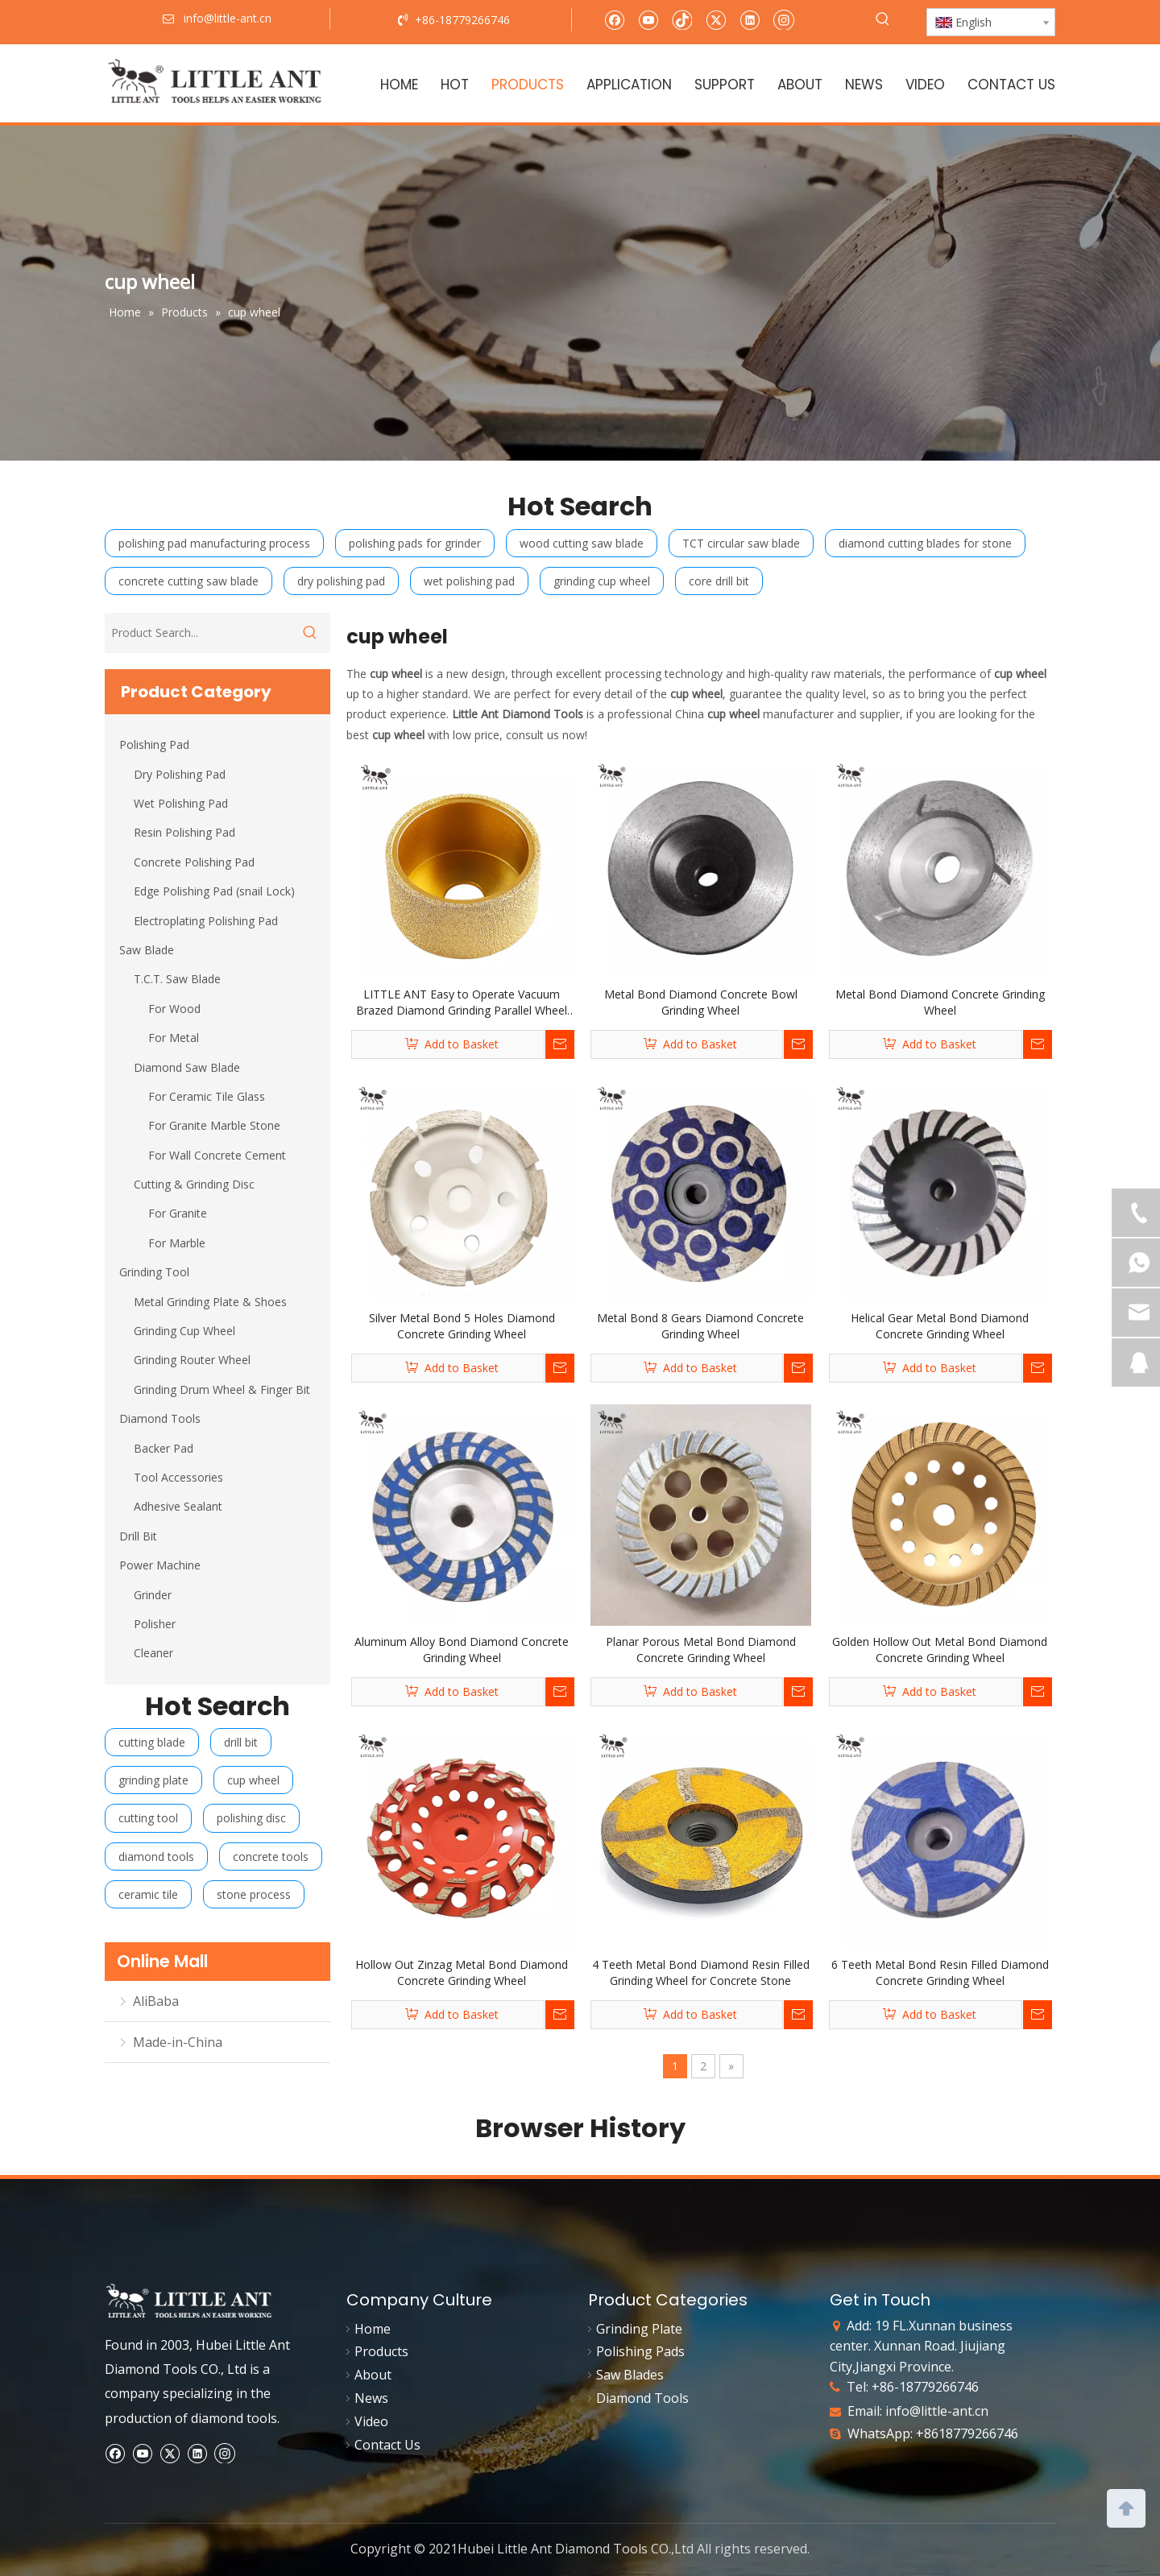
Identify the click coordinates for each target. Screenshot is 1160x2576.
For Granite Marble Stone (214, 1125)
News (371, 2398)
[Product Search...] (197, 633)
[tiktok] (682, 19)
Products (381, 2351)
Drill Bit (138, 1536)
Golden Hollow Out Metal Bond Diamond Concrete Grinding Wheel (939, 1649)
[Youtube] (648, 19)
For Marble (176, 1243)
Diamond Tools (160, 1418)
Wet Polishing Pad (181, 803)
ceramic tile (148, 1894)
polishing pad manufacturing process (214, 543)
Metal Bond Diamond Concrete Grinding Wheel (940, 1002)
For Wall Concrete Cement (217, 1155)
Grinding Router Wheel (192, 1359)
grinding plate (153, 1780)
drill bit (241, 1742)
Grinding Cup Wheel (184, 1330)
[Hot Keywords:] (883, 19)
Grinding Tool (154, 1272)
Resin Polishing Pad (184, 832)
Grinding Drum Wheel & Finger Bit (222, 1389)
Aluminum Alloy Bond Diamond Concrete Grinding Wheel (461, 1649)
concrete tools (271, 1856)
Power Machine (160, 1565)
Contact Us (387, 2445)
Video (371, 2421)
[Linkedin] (750, 19)
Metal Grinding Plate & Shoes (210, 1301)
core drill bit (719, 581)
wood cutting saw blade (582, 543)
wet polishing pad (469, 581)
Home (372, 2329)
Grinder (153, 1594)
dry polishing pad (341, 581)
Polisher (155, 1623)
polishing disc (251, 1818)
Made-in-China (177, 2042)
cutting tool (148, 1818)
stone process (254, 1894)
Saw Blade (146, 949)
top (1126, 2507)
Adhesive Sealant (178, 1506)
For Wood (174, 1008)
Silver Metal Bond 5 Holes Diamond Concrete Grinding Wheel (462, 1326)
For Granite (177, 1213)
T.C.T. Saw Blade (177, 978)
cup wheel (253, 1780)
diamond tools (156, 1856)
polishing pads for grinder (415, 543)
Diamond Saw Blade (187, 1067)
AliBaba (156, 2001)
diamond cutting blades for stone (925, 543)
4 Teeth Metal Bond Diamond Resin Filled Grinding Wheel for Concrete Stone (701, 1972)
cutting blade (151, 1742)
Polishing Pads (640, 2351)
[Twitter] (716, 19)
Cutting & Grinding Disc (194, 1184)
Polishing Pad (154, 744)
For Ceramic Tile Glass (206, 1096)
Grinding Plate (639, 2329)
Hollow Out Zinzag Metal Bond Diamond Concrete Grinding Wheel (461, 1972)
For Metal (173, 1037)
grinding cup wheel (601, 581)
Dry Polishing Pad (180, 774)
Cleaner (153, 1652)
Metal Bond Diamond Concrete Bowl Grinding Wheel (701, 1002)
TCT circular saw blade (741, 543)
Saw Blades (630, 2375)
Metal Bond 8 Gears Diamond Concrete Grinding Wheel (700, 1326)
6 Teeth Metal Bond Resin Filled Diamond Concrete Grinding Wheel (940, 1972)
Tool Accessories (178, 1477)
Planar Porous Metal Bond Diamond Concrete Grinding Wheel (701, 1649)
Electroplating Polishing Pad (206, 920)
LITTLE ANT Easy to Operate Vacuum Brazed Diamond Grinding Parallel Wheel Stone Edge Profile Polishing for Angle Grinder (461, 1002)
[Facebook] (614, 19)
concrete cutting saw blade (188, 581)
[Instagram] (783, 19)
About (373, 2375)
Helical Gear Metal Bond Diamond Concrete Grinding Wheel (940, 1326)
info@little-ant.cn (936, 2411)
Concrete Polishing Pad (194, 862)
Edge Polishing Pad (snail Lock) (214, 891)
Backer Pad (163, 1448)
